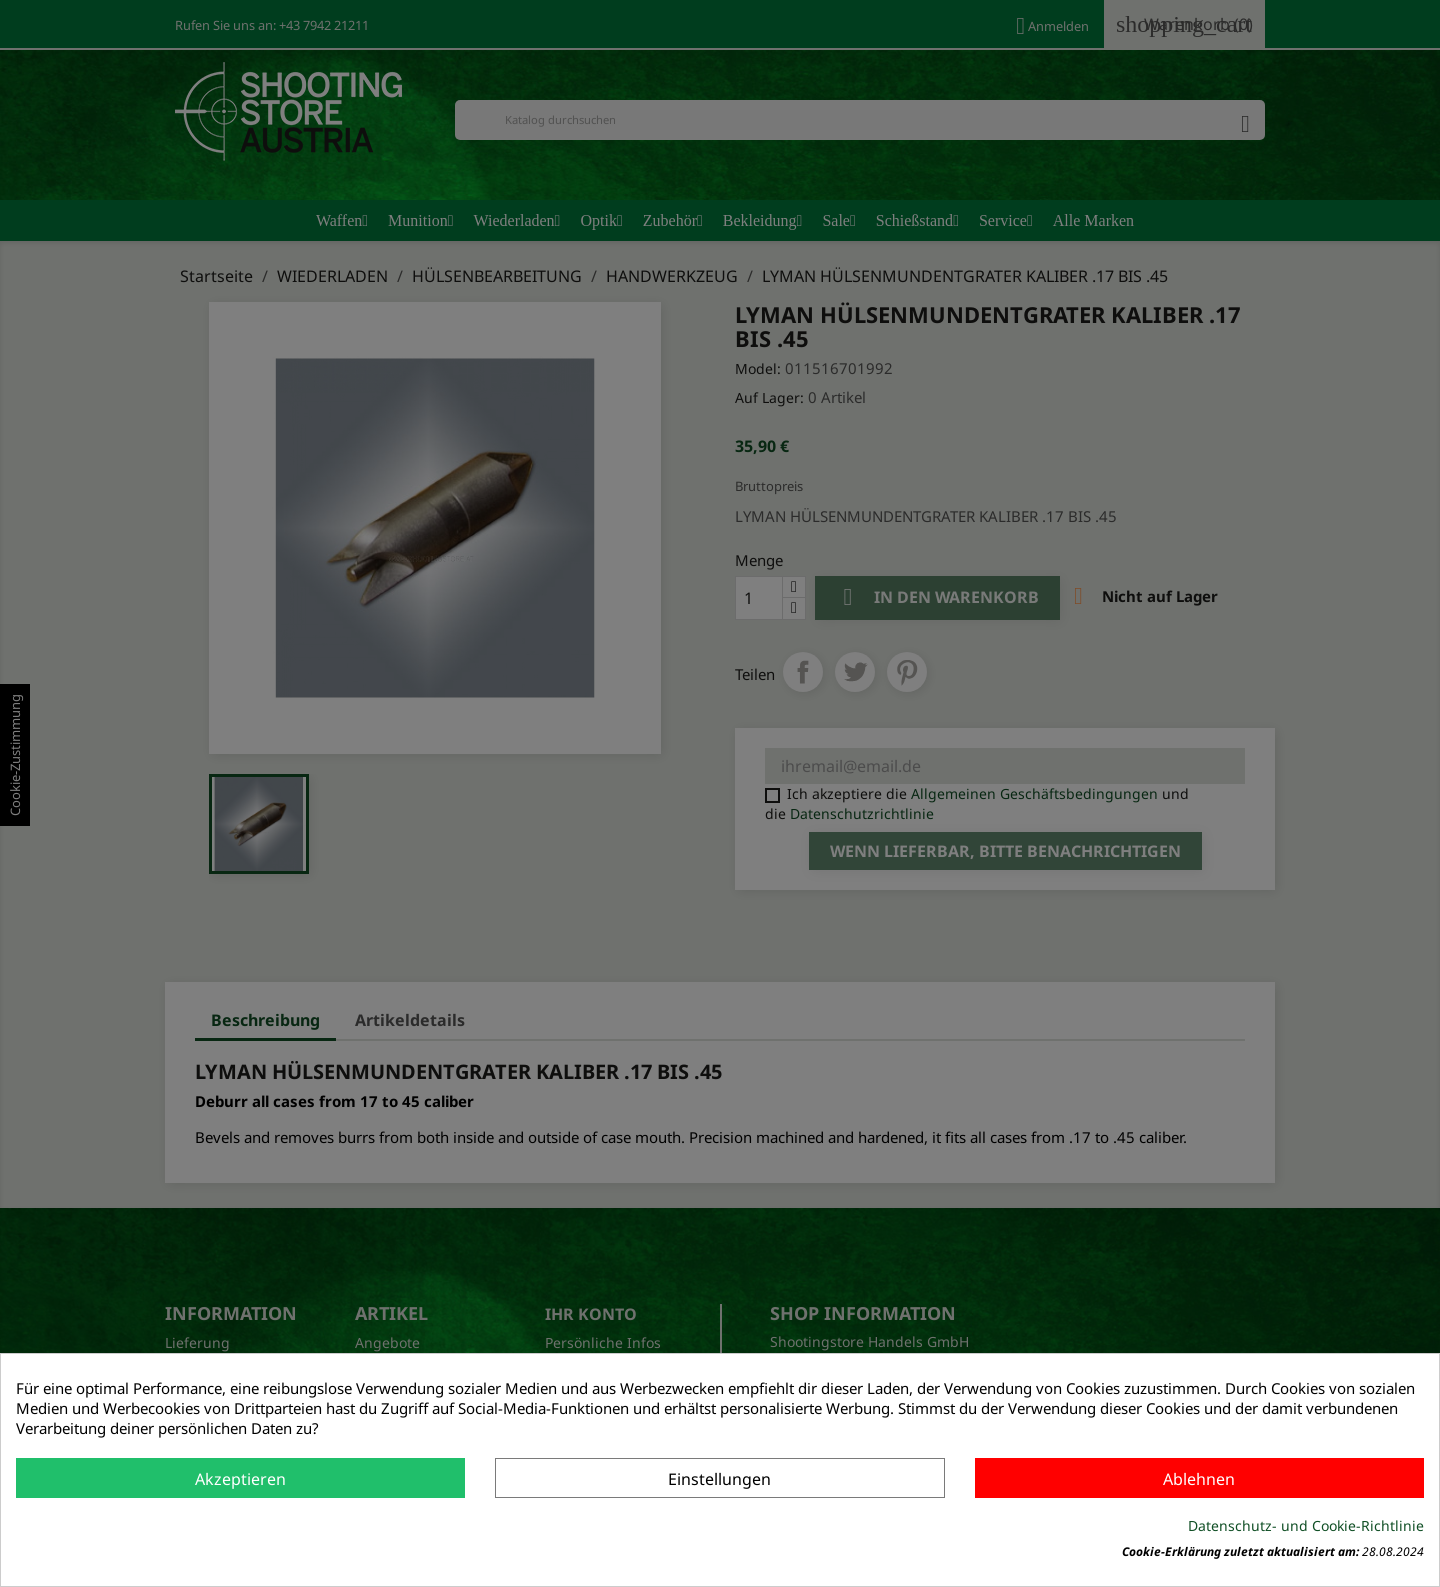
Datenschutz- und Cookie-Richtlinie (1306, 1525)
